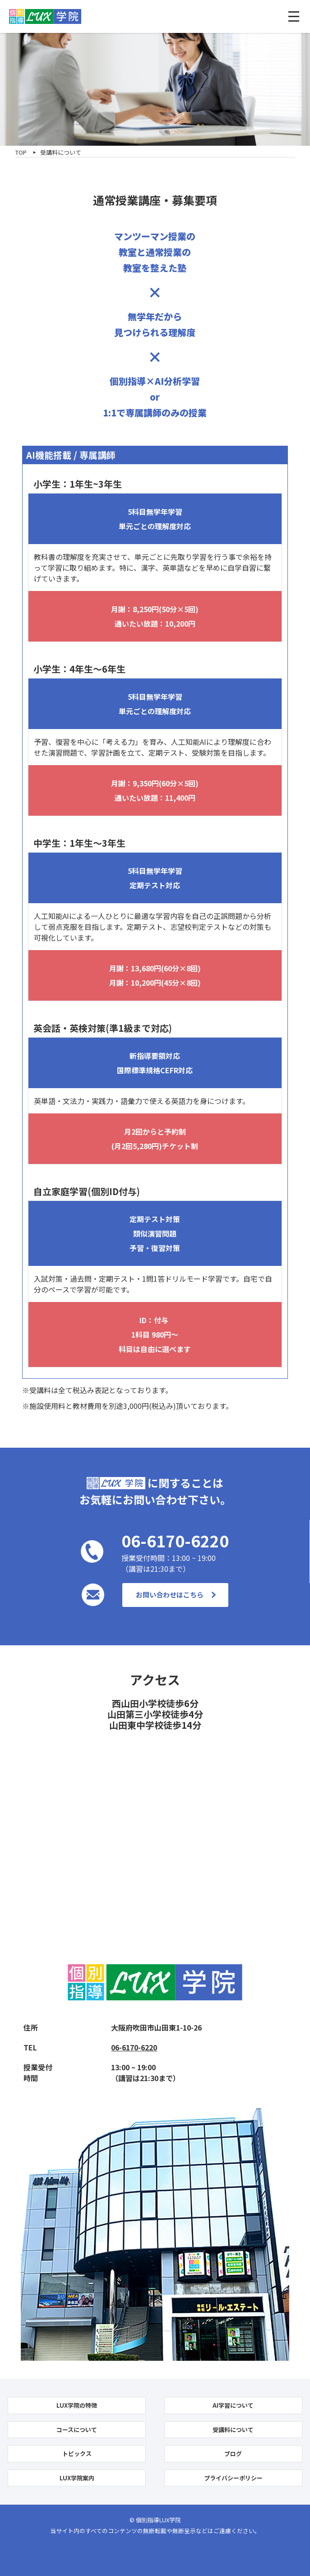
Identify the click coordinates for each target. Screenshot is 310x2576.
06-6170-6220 (134, 2047)
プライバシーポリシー (233, 2478)
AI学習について (233, 2405)
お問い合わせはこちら (170, 1594)
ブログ (233, 2453)
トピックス (77, 2453)
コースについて (76, 2429)
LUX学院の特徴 (76, 2405)
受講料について (233, 2429)
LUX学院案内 (77, 2478)
